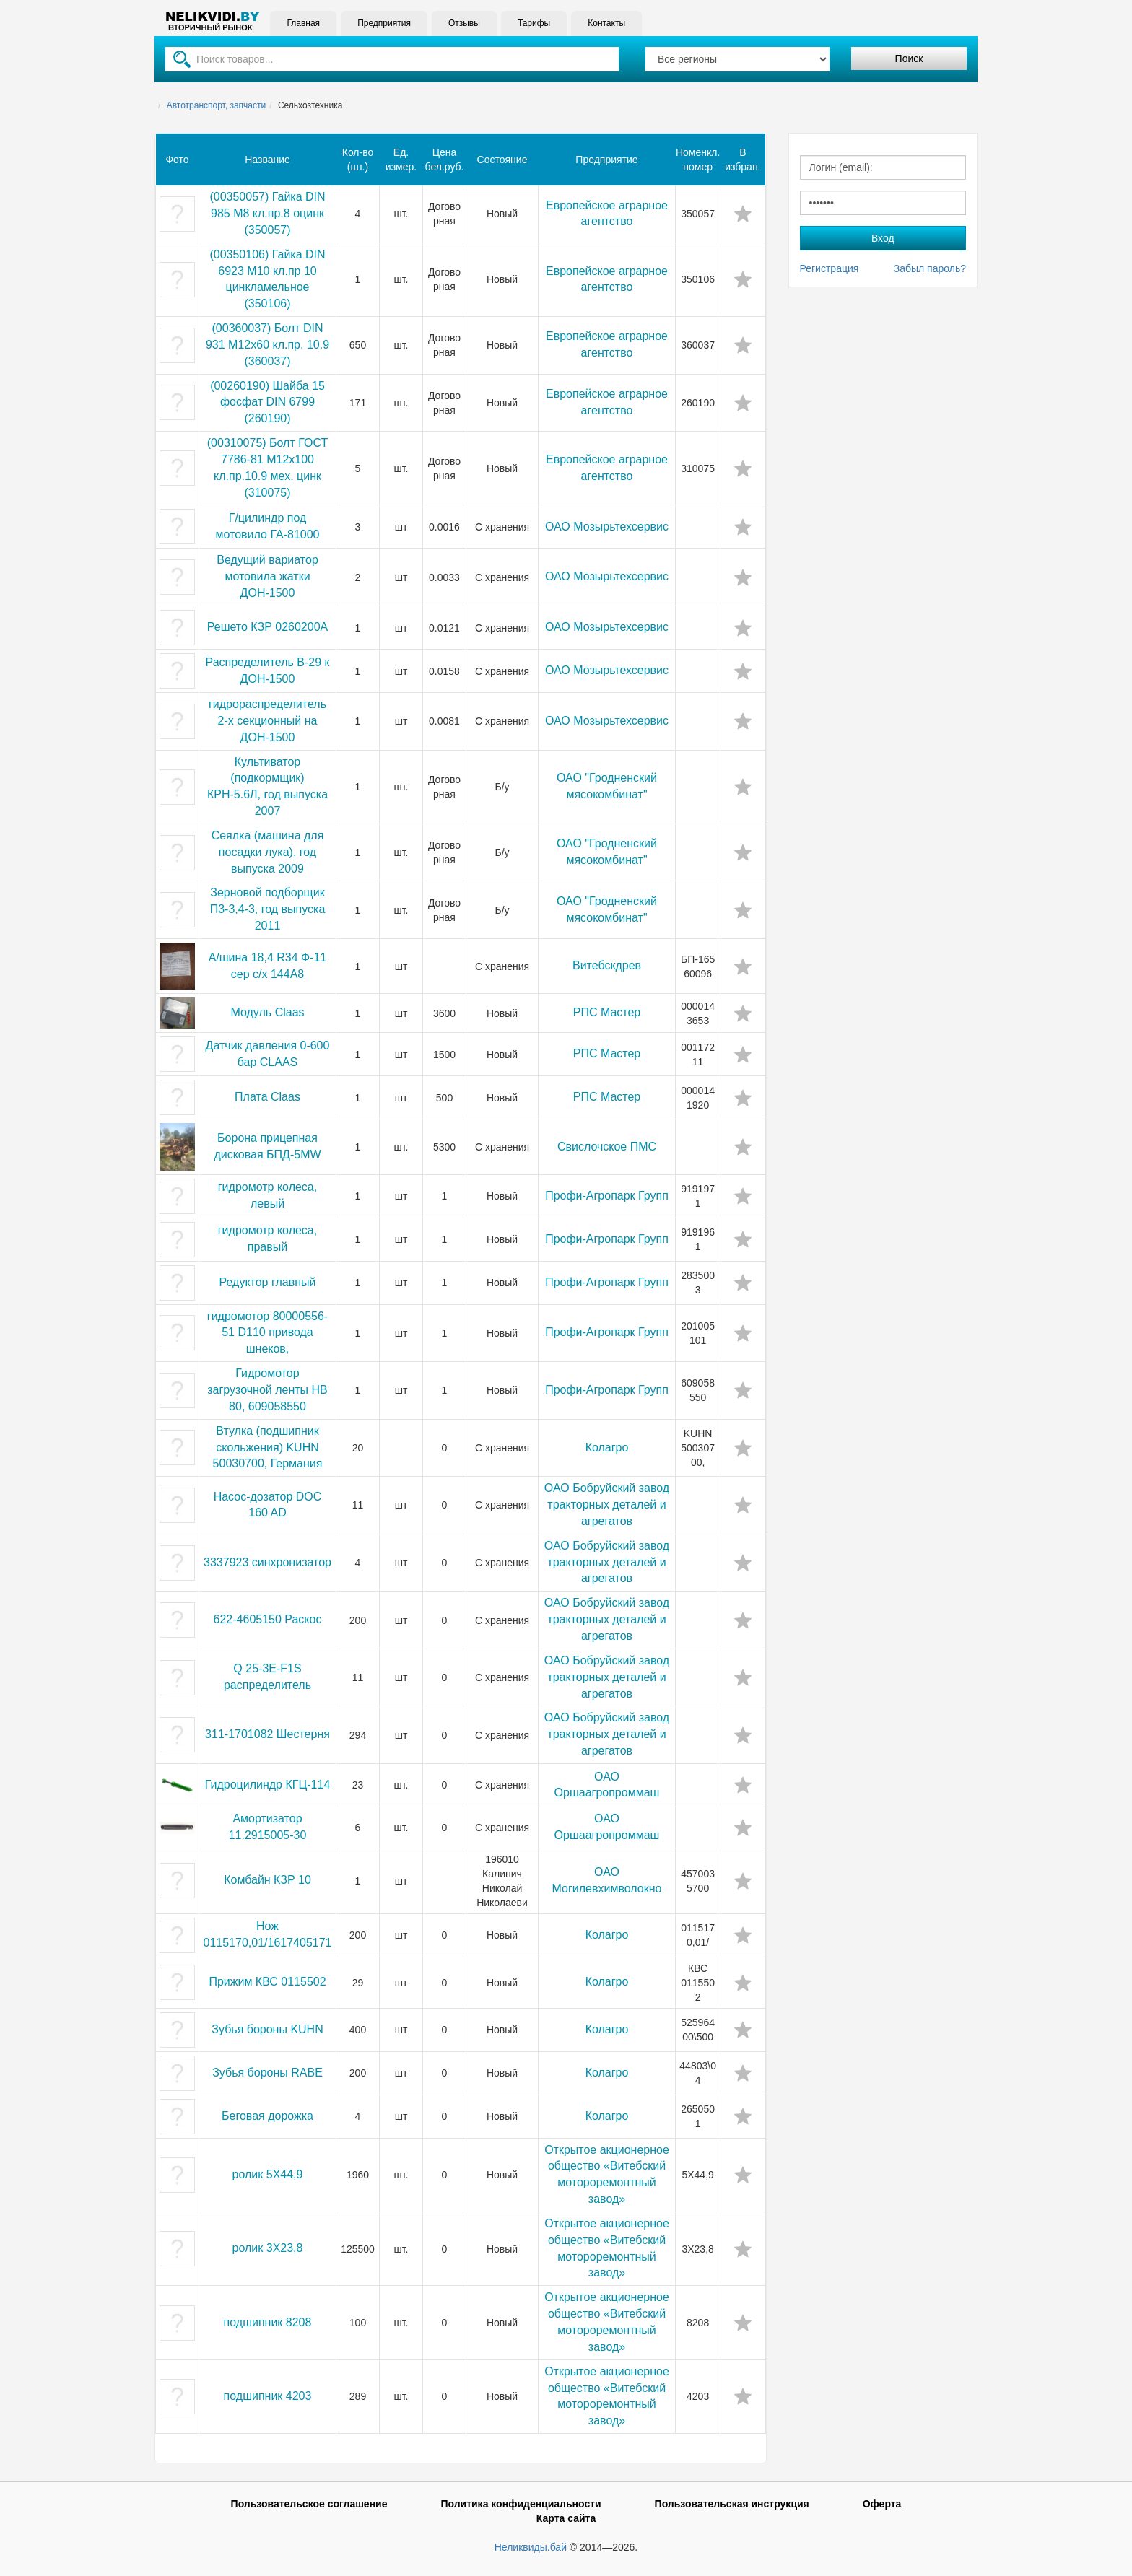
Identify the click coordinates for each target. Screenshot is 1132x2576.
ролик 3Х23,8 (267, 2248)
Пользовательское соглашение (309, 2504)
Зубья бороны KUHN (267, 2029)
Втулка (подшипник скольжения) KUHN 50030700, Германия (268, 1447)
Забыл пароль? (930, 268)
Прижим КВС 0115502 (267, 1981)
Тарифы (533, 23)
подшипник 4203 (268, 2396)
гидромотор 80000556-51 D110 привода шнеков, (267, 1332)
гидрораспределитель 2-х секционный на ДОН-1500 (267, 720)
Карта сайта (566, 2518)
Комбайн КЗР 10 (267, 1880)
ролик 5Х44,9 (267, 2174)
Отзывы (463, 23)
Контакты (606, 23)
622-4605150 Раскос (268, 1619)
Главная (303, 23)
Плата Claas (267, 1097)
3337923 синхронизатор (267, 1562)
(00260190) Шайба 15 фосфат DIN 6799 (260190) (267, 402)
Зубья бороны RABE (267, 2072)
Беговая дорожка (267, 2116)
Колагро (607, 1447)
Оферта (882, 2504)
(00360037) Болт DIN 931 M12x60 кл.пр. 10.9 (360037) (267, 344)
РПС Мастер (607, 1012)
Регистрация (829, 268)
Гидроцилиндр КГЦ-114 (268, 1784)
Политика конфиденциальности (520, 2504)
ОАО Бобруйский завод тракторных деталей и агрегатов (606, 1504)
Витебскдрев (606, 965)
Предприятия (384, 23)
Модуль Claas (267, 1012)
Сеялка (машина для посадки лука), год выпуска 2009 (268, 852)
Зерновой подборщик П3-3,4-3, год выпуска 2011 (268, 909)
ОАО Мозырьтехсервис (607, 526)
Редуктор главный (267, 1282)
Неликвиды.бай (531, 2547)
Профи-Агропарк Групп (607, 1195)
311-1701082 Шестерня (267, 1734)
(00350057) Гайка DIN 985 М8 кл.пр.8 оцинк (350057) (267, 213)
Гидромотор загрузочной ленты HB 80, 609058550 (267, 1390)
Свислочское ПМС (606, 1146)
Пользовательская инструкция (732, 2504)
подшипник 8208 (268, 2322)
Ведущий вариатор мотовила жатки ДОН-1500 (267, 576)
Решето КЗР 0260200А (267, 627)
